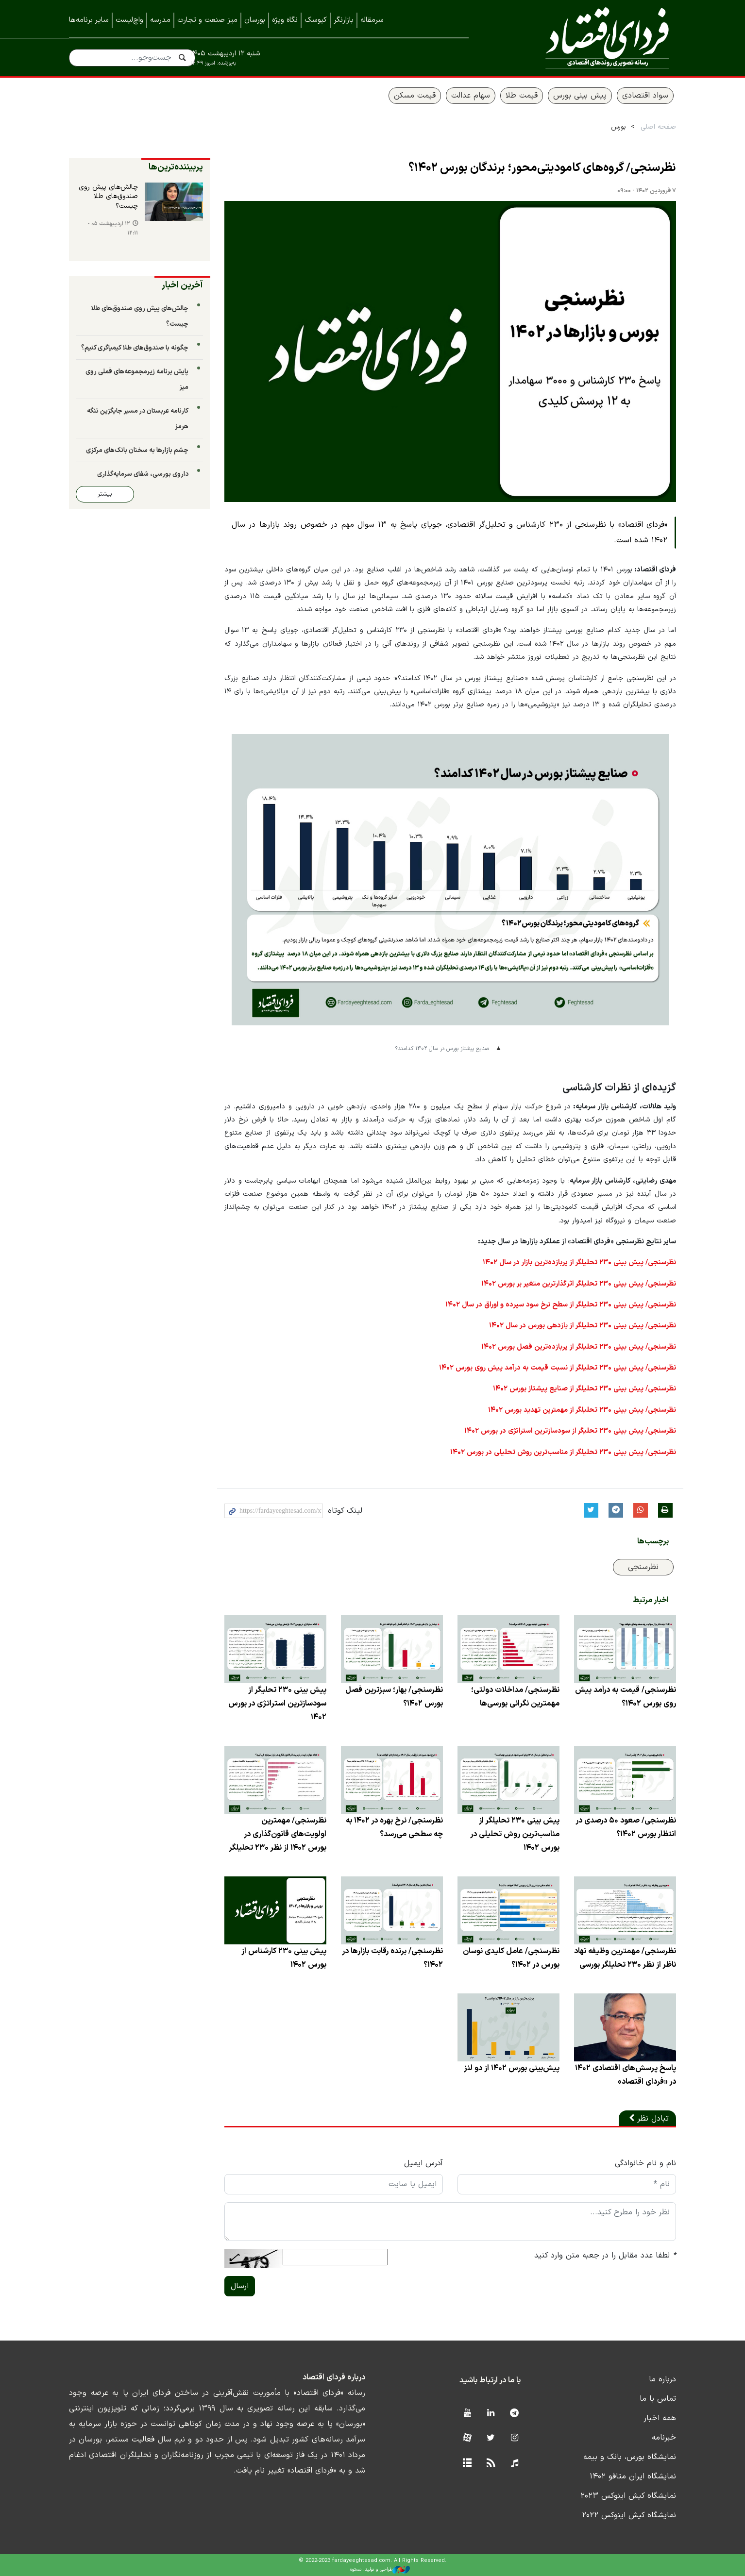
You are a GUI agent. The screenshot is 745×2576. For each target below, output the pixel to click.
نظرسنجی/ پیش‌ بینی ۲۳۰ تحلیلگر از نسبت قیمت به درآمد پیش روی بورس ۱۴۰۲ (557, 1368)
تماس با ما (658, 2399)
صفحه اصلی (658, 127)
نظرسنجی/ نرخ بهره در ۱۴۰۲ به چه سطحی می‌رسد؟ (394, 1827)
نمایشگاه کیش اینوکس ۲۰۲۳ (628, 2496)
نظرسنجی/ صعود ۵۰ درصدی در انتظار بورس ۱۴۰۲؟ (626, 1827)
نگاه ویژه (285, 20)
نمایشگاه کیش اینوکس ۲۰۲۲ (629, 2515)
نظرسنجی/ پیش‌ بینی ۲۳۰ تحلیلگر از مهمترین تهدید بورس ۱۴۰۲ (582, 1410)
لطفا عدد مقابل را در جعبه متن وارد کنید (605, 2255)
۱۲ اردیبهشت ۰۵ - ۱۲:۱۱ (112, 229)
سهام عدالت (470, 95)
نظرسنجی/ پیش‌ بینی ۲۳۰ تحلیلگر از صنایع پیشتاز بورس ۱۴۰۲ (584, 1389)
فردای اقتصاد (586, 37)
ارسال (240, 2286)
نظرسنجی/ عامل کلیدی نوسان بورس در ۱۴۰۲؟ (511, 1958)
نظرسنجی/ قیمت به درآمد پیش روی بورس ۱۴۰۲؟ (625, 1696)
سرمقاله (372, 20)
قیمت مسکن (415, 95)
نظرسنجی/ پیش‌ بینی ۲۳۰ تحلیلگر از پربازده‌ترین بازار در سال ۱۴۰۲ (579, 1262)
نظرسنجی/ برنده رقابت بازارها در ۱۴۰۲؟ (392, 1958)
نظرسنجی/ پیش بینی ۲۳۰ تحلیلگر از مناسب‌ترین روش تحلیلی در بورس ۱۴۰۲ (563, 1452)
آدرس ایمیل (423, 2163)
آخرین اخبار (182, 285)
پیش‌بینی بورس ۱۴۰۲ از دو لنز (511, 2068)
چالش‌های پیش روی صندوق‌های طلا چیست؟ (108, 197)
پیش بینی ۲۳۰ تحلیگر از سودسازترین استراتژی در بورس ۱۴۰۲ (277, 1703)
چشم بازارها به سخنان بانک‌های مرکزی (137, 450)
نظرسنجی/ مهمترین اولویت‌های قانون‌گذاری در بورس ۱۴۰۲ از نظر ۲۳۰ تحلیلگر (277, 1834)
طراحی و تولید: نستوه (380, 2570)
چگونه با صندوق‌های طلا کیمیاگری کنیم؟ (134, 348)
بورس (618, 127)
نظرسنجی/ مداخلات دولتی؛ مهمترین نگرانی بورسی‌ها (515, 1696)
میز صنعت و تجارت (207, 20)
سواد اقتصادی (645, 95)
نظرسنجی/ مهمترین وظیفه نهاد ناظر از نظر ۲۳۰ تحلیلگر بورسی (625, 1958)
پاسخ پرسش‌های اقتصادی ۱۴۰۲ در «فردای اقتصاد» (625, 2075)
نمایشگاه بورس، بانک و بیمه (629, 2457)
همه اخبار (659, 2418)
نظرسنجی (643, 1567)
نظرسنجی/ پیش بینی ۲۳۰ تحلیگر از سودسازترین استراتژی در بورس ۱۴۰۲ (570, 1431)
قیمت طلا (522, 95)
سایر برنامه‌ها (89, 20)
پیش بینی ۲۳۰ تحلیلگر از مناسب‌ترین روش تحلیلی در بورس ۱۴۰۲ (514, 1834)
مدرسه (160, 20)
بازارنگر (344, 20)
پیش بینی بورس (580, 95)
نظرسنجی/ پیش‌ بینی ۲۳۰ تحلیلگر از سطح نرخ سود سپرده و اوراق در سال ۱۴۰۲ (560, 1305)
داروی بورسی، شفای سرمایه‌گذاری (142, 474)
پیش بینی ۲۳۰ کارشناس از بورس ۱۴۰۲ (283, 1958)
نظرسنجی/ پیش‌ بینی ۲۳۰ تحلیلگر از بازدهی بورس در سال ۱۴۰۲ (582, 1326)
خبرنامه (664, 2437)
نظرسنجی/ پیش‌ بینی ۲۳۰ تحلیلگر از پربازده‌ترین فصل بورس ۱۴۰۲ (578, 1347)
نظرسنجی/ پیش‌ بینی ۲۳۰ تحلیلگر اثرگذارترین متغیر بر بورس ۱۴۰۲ (578, 1284)
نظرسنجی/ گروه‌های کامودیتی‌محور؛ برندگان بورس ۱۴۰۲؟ (542, 168)
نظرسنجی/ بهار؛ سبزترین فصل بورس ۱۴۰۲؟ (394, 1696)
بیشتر (105, 494)
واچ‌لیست (129, 20)
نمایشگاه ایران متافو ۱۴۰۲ (633, 2476)
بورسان (254, 20)
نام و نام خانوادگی (645, 2163)
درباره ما (662, 2379)
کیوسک (316, 20)
